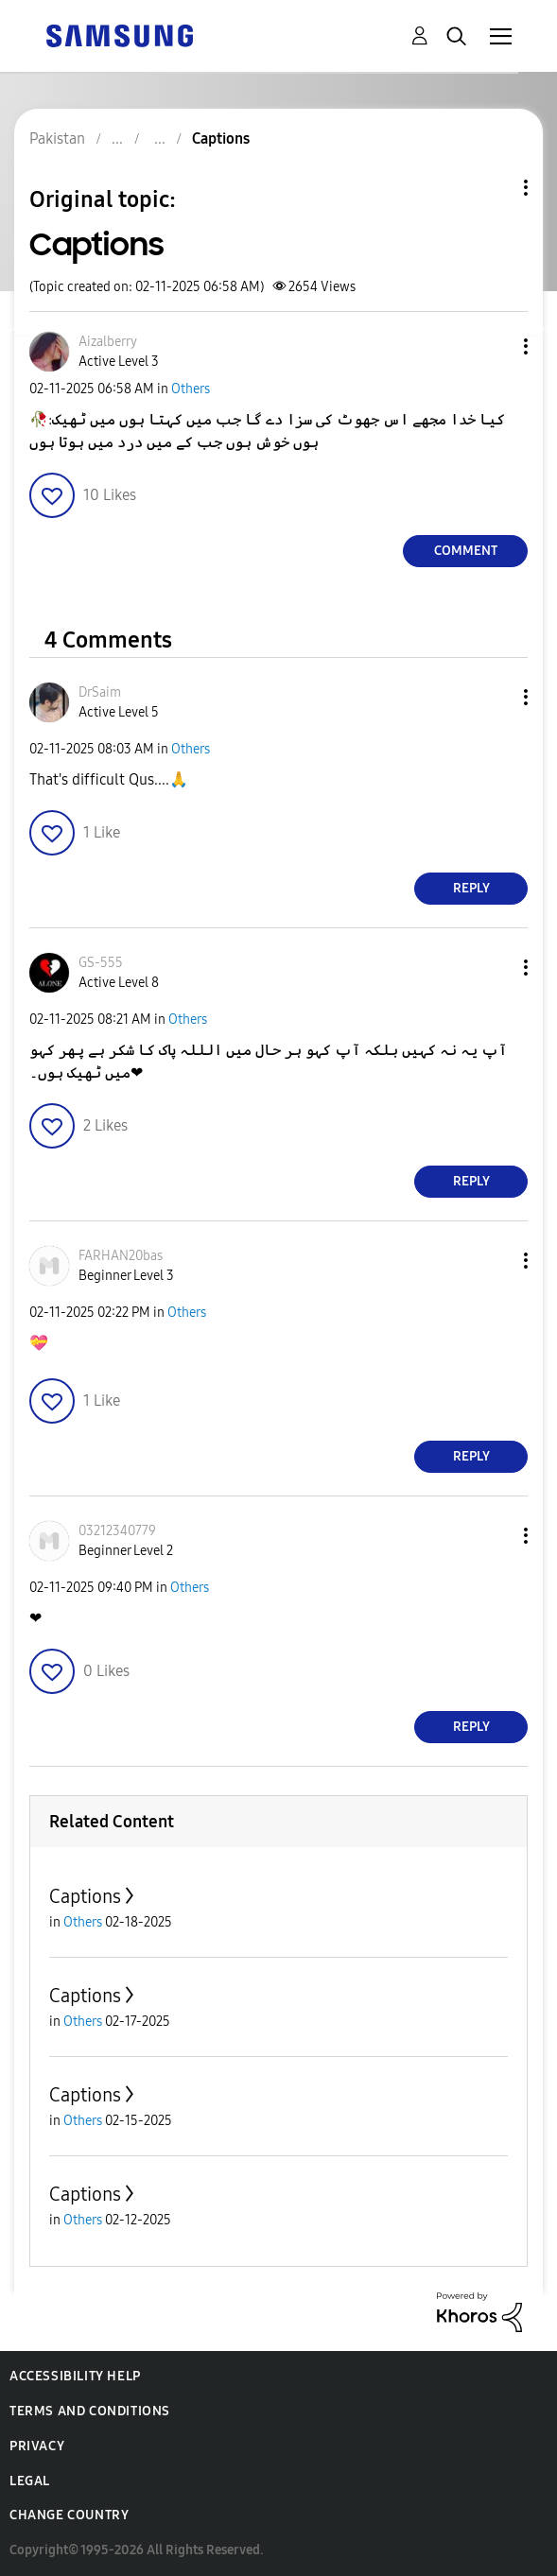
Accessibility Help (75, 2376)
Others (190, 389)
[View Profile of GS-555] (100, 963)
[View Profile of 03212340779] (117, 1531)
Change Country (69, 2515)
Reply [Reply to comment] (471, 888)
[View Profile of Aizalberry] (107, 342)
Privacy (36, 2446)
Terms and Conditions (89, 2411)
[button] (495, 346)
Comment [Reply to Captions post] (465, 551)
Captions (85, 1896)
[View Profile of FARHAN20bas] (120, 1256)
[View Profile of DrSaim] (99, 692)
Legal (29, 2481)
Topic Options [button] (494, 187)
